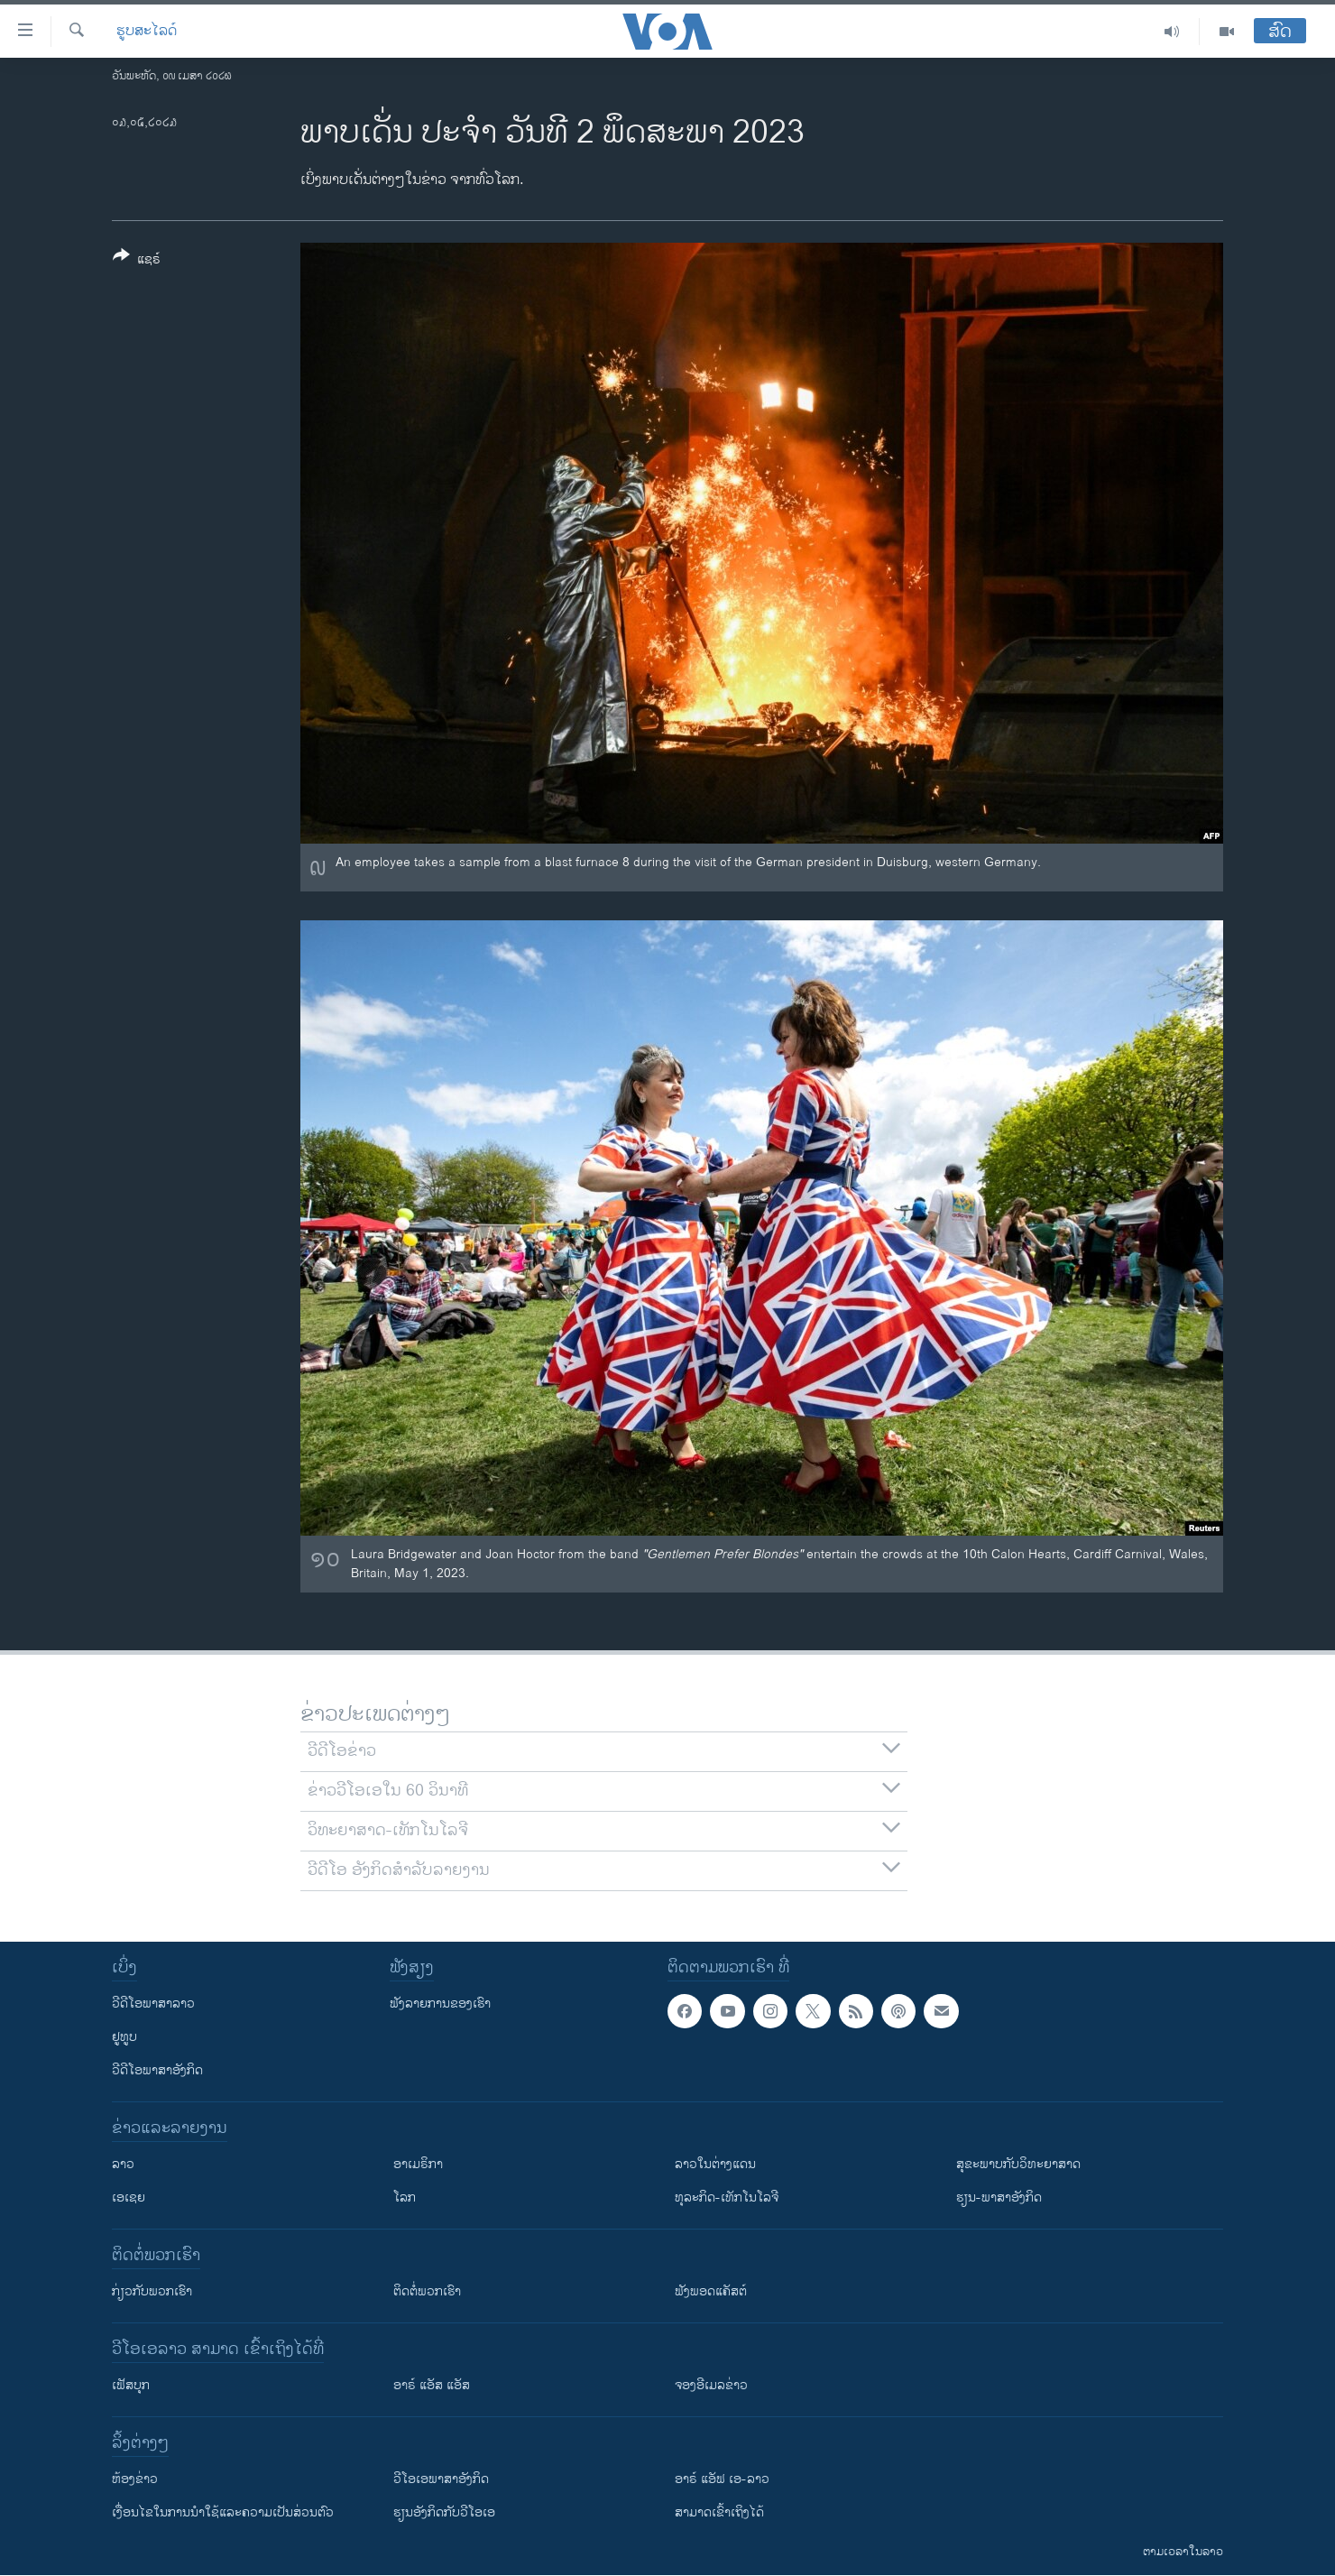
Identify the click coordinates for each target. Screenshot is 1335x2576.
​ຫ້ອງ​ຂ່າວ (135, 2479)
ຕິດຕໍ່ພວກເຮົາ (427, 2291)
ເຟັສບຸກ (131, 2385)
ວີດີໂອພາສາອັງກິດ (157, 2070)
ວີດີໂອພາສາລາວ (153, 2003)
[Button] (137, 261)
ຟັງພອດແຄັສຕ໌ (711, 2291)
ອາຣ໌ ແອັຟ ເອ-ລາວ (722, 2479)
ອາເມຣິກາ (418, 2164)
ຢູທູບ (124, 2036)
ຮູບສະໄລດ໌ (146, 31)
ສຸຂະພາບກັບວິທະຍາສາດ (1018, 2164)
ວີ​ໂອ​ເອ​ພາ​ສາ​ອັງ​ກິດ (441, 2479)
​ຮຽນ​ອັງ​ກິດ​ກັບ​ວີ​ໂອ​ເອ (444, 2512)
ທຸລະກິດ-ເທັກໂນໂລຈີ (726, 2197)
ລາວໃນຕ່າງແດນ (715, 2164)
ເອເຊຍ (128, 2197)
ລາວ (123, 2164)
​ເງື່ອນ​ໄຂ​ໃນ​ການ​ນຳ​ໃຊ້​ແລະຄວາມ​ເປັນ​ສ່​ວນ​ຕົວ (223, 2512)
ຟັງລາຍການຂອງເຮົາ (440, 2003)
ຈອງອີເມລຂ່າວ (711, 2385)
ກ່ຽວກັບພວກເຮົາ (152, 2291)
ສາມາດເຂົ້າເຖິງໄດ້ (719, 2512)
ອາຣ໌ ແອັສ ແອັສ (431, 2385)
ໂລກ (404, 2197)
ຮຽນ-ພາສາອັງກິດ (999, 2197)
